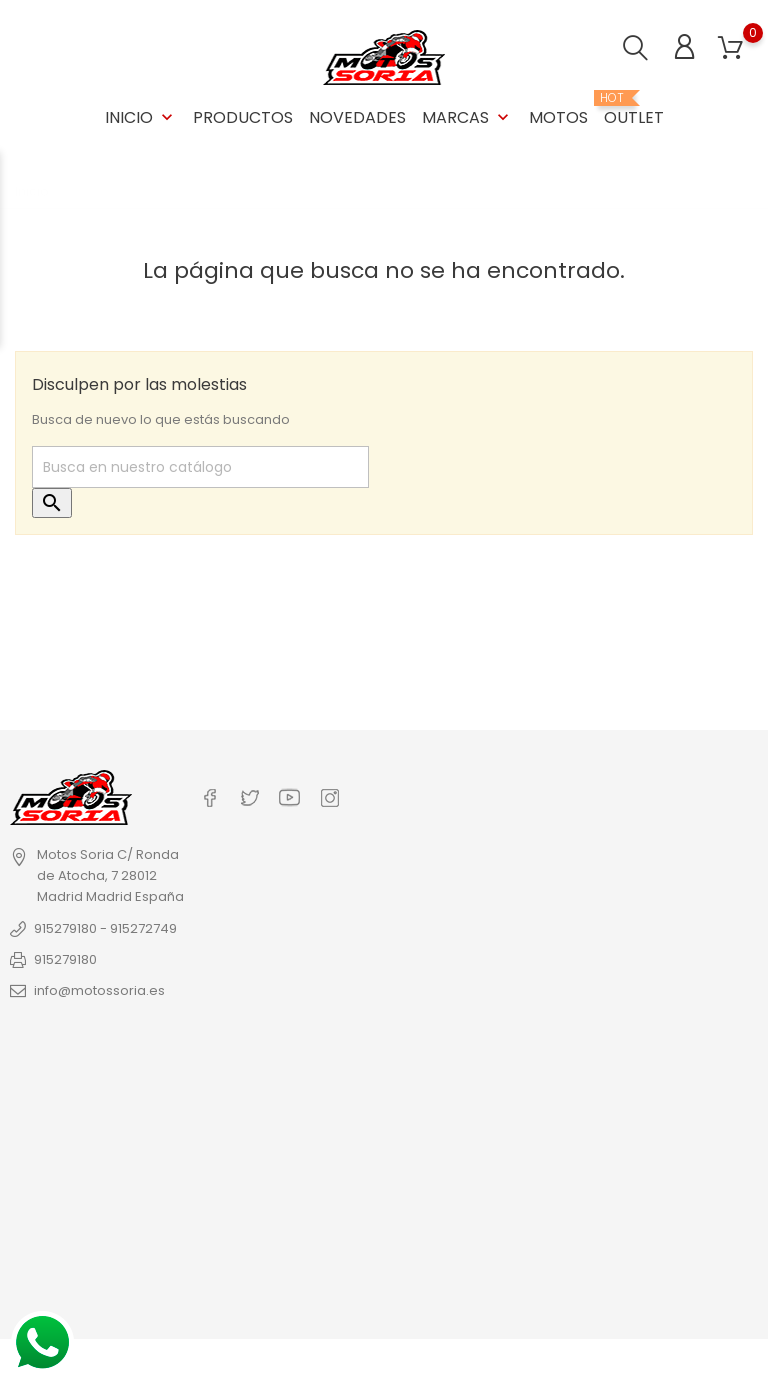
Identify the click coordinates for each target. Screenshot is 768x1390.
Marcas (467, 117)
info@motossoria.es (99, 990)
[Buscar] (200, 467)
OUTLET (634, 110)
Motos (558, 117)
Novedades (357, 117)
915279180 (65, 959)
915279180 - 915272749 (105, 928)
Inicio (141, 117)
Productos (243, 117)
